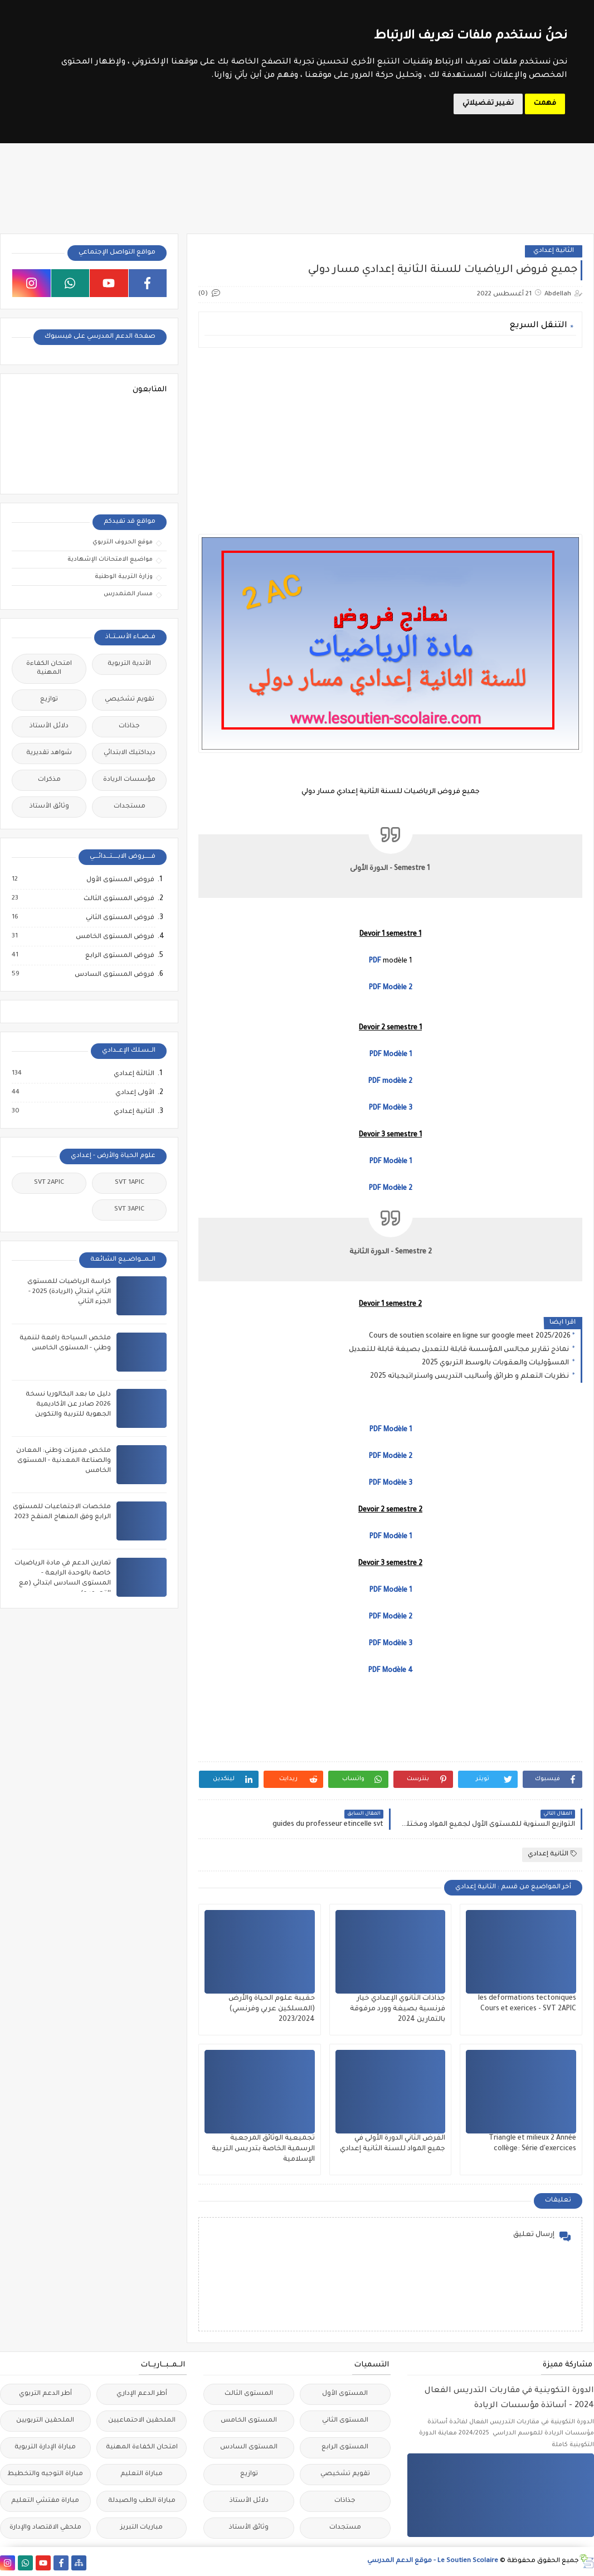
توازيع (49, 699)
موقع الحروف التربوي (122, 542)
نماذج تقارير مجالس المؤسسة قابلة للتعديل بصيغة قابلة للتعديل (460, 1350)
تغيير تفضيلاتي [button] (488, 104)
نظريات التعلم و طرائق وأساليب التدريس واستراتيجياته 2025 (470, 1377)
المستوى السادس (248, 2447)
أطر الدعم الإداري (141, 2394)
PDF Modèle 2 (390, 1457)
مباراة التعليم (141, 2474)
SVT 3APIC (129, 1209)
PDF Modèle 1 (390, 1537)
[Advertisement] (390, 434)
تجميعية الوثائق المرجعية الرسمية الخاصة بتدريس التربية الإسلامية (263, 2149)
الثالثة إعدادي (133, 1074)
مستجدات (129, 806)
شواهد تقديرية (49, 753)
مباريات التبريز (141, 2527)
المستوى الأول (345, 2394)
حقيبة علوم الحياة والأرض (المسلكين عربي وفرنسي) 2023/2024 (271, 2009)
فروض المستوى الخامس (114, 936)
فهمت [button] (545, 104)
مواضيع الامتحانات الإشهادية (110, 559)
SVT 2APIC (49, 1183)
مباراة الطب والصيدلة (142, 2501)
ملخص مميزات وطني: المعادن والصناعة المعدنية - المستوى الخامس (63, 1461)
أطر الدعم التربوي (45, 2394)
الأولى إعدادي (134, 1092)
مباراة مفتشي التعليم (45, 2501)
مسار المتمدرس (128, 594)
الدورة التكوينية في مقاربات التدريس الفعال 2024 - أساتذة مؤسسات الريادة (509, 2398)
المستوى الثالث (249, 2394)
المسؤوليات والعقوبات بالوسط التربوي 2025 (496, 1363)
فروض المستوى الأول (119, 880)
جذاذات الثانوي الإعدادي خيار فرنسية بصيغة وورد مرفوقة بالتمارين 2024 (397, 2009)
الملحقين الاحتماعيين (142, 2420)
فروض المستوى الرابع (119, 955)
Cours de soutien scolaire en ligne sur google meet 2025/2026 (470, 1336)
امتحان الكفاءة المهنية (49, 668)
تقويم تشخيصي (129, 699)
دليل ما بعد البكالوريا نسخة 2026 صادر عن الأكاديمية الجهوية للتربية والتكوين (68, 1404)
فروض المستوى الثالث (118, 899)
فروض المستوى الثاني (119, 917)
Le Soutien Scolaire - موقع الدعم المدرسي (432, 2561)
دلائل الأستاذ (49, 726)
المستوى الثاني (345, 2420)
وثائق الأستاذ (49, 806)
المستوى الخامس (249, 2420)
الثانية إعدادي (553, 251)
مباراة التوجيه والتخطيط (45, 2474)
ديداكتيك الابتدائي (129, 753)
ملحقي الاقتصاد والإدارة (45, 2527)
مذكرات (49, 780)
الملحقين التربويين (45, 2420)
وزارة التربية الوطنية (124, 576)
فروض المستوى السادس (114, 974)
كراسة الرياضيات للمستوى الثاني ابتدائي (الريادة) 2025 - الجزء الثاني (69, 1292)
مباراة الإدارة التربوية (45, 2447)
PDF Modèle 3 (390, 1108)
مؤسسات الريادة (129, 780)
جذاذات (129, 726)
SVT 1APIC (129, 1183)
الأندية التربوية (129, 664)
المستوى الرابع (345, 2447)
